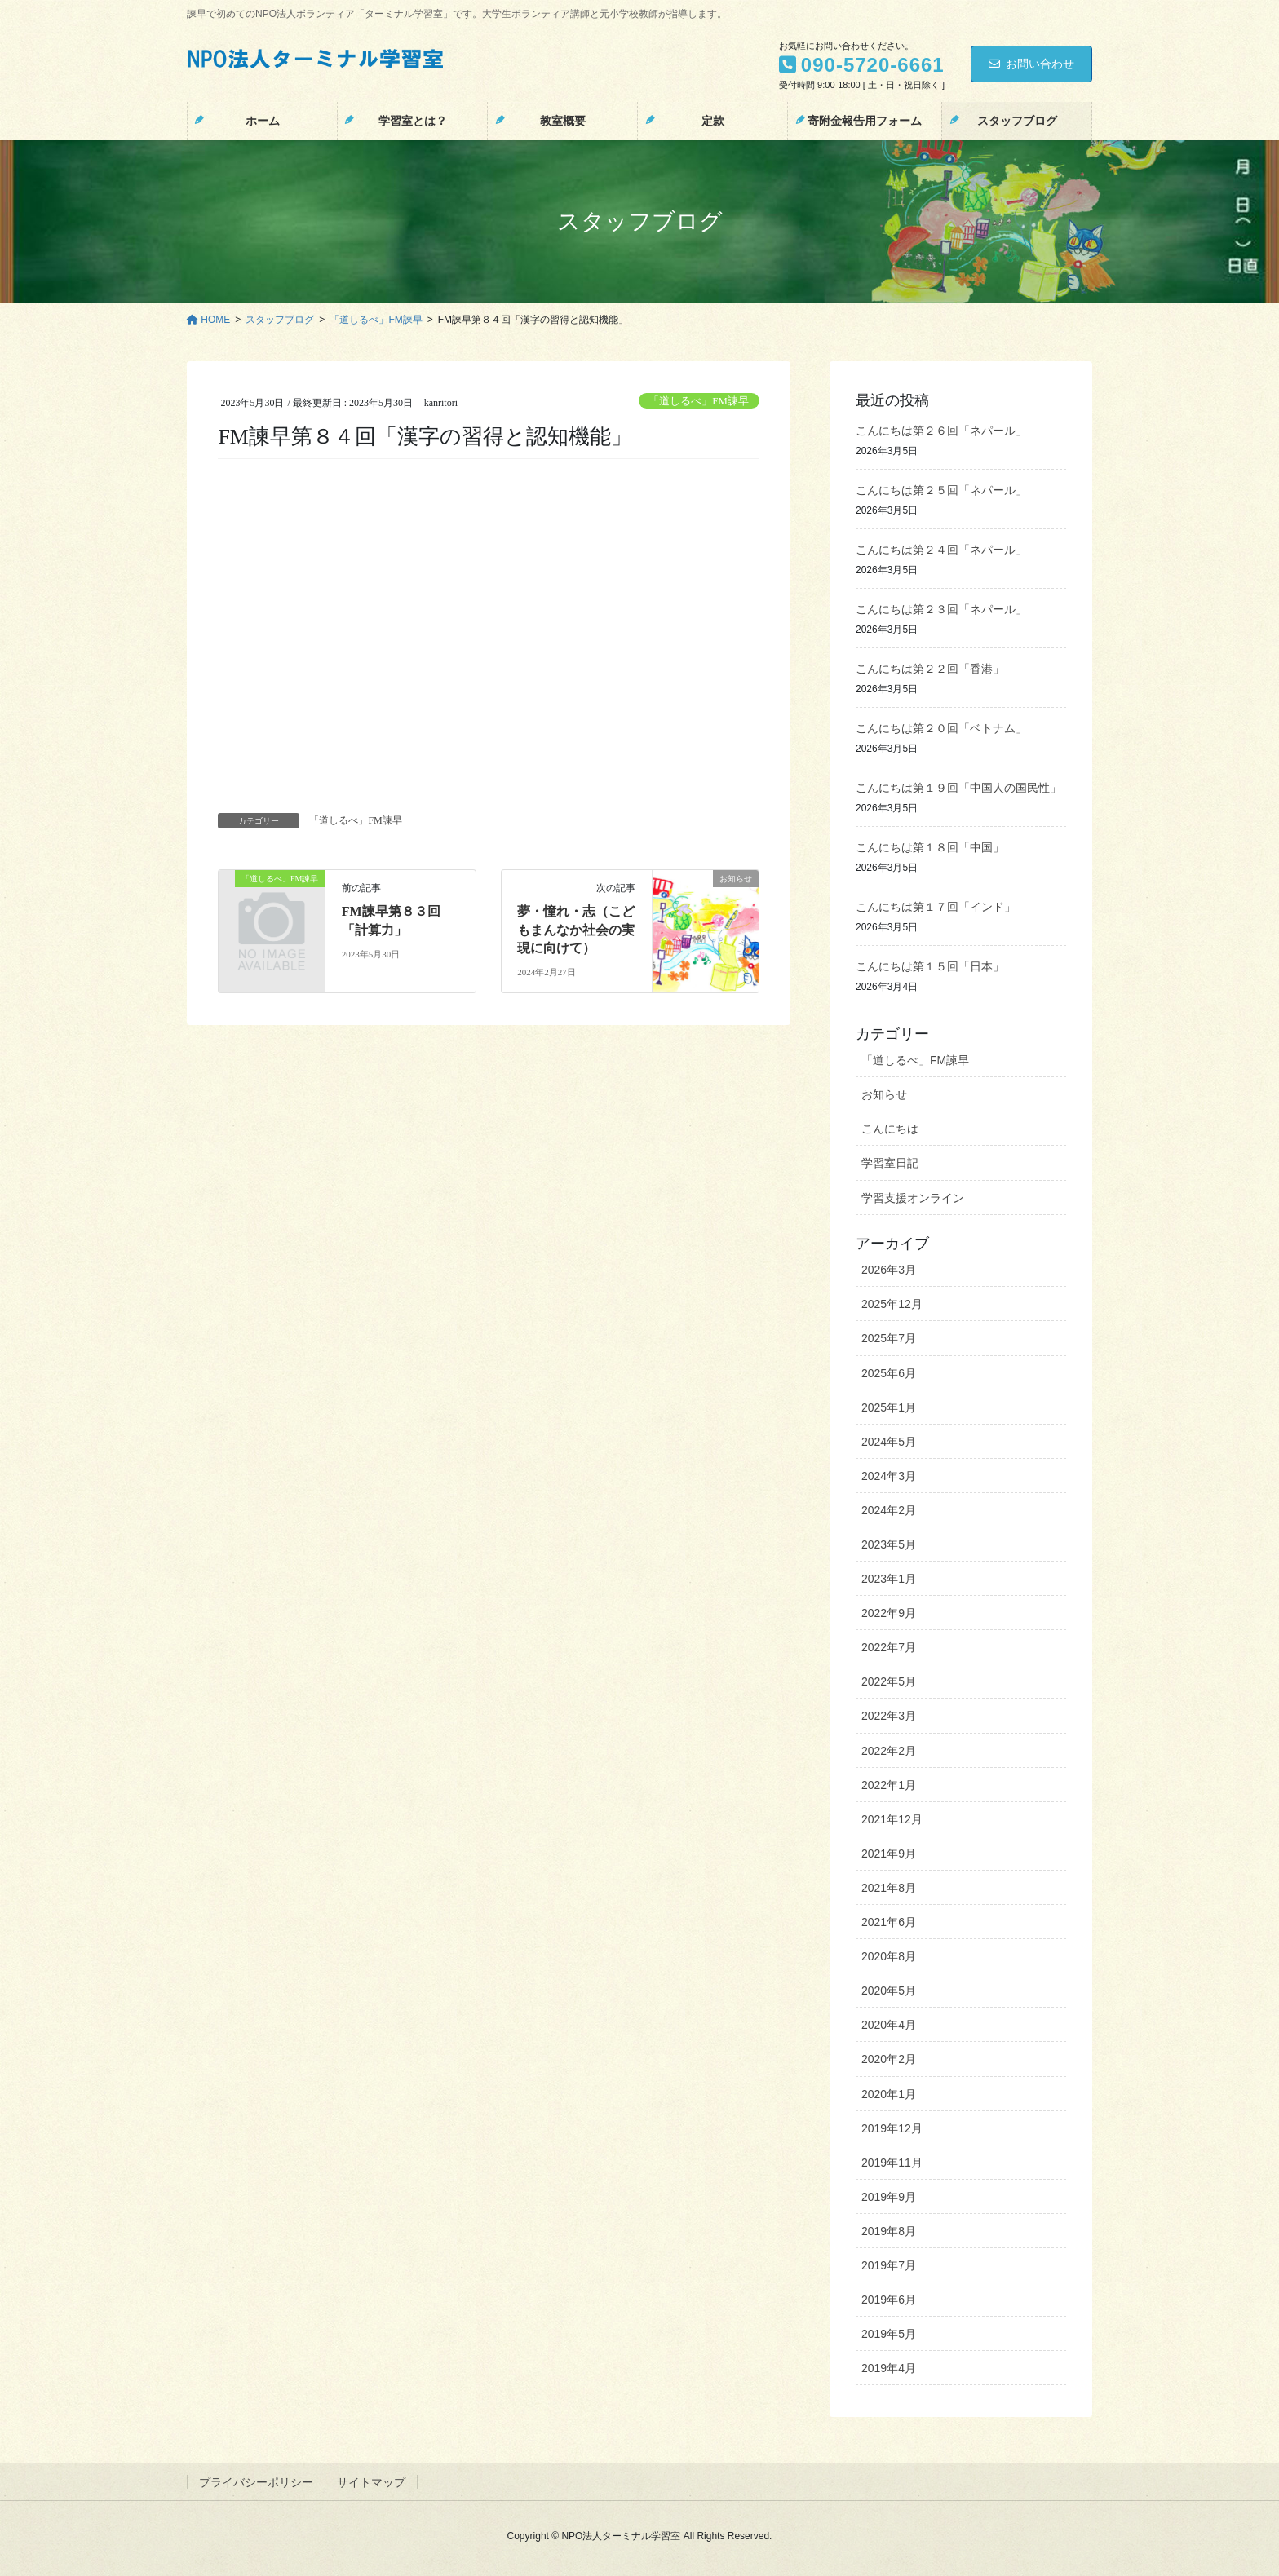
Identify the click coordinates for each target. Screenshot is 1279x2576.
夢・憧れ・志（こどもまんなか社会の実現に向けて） (576, 929)
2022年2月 (888, 1750)
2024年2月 (888, 1510)
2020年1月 (888, 2094)
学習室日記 (889, 1162)
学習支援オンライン (912, 1197)
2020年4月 (888, 2024)
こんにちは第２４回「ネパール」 (941, 550)
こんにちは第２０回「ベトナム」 (941, 728)
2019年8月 (888, 2231)
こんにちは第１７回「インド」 (936, 907)
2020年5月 (888, 1990)
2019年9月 (888, 2196)
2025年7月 (888, 1338)
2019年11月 (892, 2162)
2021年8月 (888, 1887)
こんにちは (889, 1128)
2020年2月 (888, 2059)
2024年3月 (888, 1475)
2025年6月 (888, 1373)
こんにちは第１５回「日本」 (930, 967)
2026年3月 (888, 1269)
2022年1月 (888, 1785)
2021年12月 (892, 1819)
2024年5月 (888, 1441)
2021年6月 (888, 1922)
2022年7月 (888, 1647)
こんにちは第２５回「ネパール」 (941, 490)
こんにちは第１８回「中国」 (930, 848)
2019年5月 (888, 2333)
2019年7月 (888, 2265)
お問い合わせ (1031, 63)
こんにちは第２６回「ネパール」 (941, 431)
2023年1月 (888, 1578)
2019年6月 (888, 2299)
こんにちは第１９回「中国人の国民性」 (958, 788)
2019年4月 (888, 2368)
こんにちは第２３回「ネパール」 (941, 609)
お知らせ (884, 1094)
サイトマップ (371, 2482)
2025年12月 (892, 1303)
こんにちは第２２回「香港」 (930, 669)
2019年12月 (892, 2128)
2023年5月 (888, 1544)
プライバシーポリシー (256, 2482)
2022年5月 (888, 1681)
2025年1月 (888, 1407)
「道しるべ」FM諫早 (698, 401)
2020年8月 (888, 1956)
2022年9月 (888, 1612)
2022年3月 (888, 1715)
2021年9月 (888, 1853)
